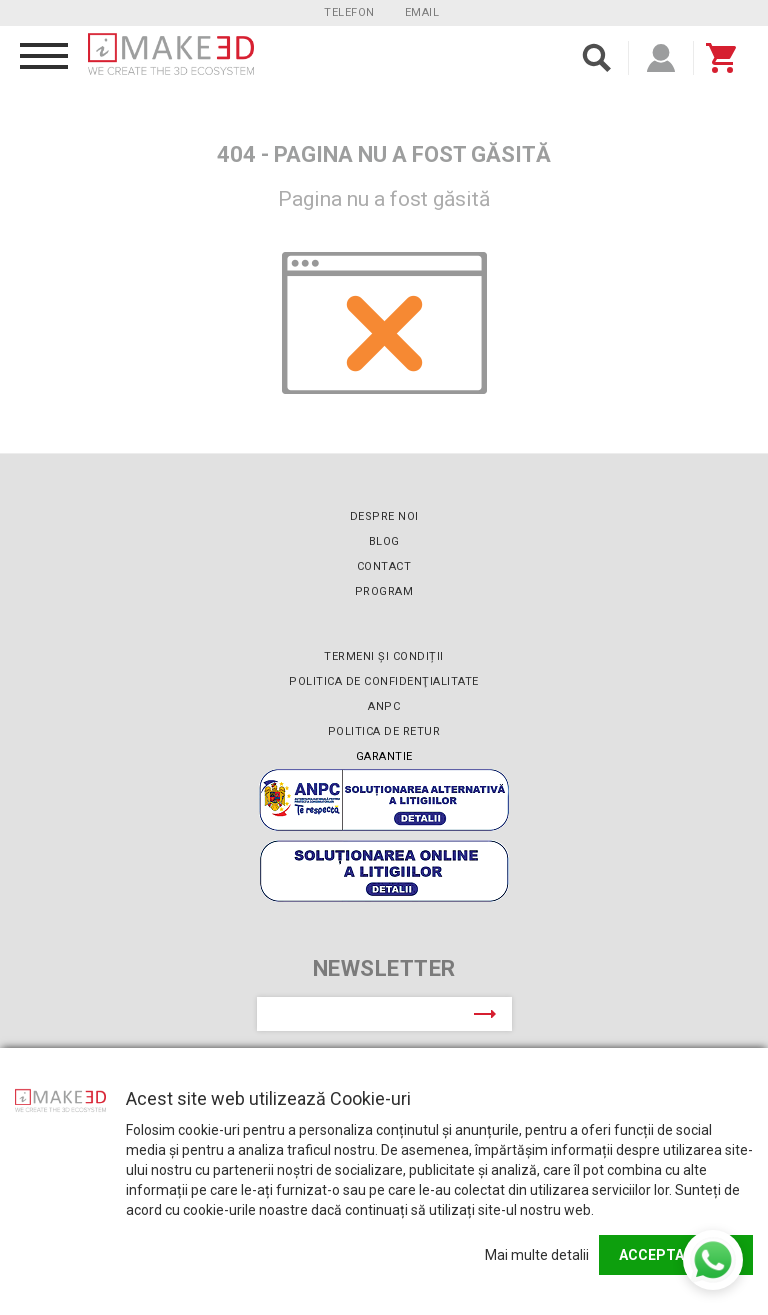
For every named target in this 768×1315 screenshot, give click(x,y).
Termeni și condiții (384, 656)
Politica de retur (384, 731)
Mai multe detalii (537, 1255)
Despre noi (384, 516)
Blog (384, 541)
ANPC (384, 706)
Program (384, 591)
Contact (384, 566)
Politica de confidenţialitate (384, 681)
